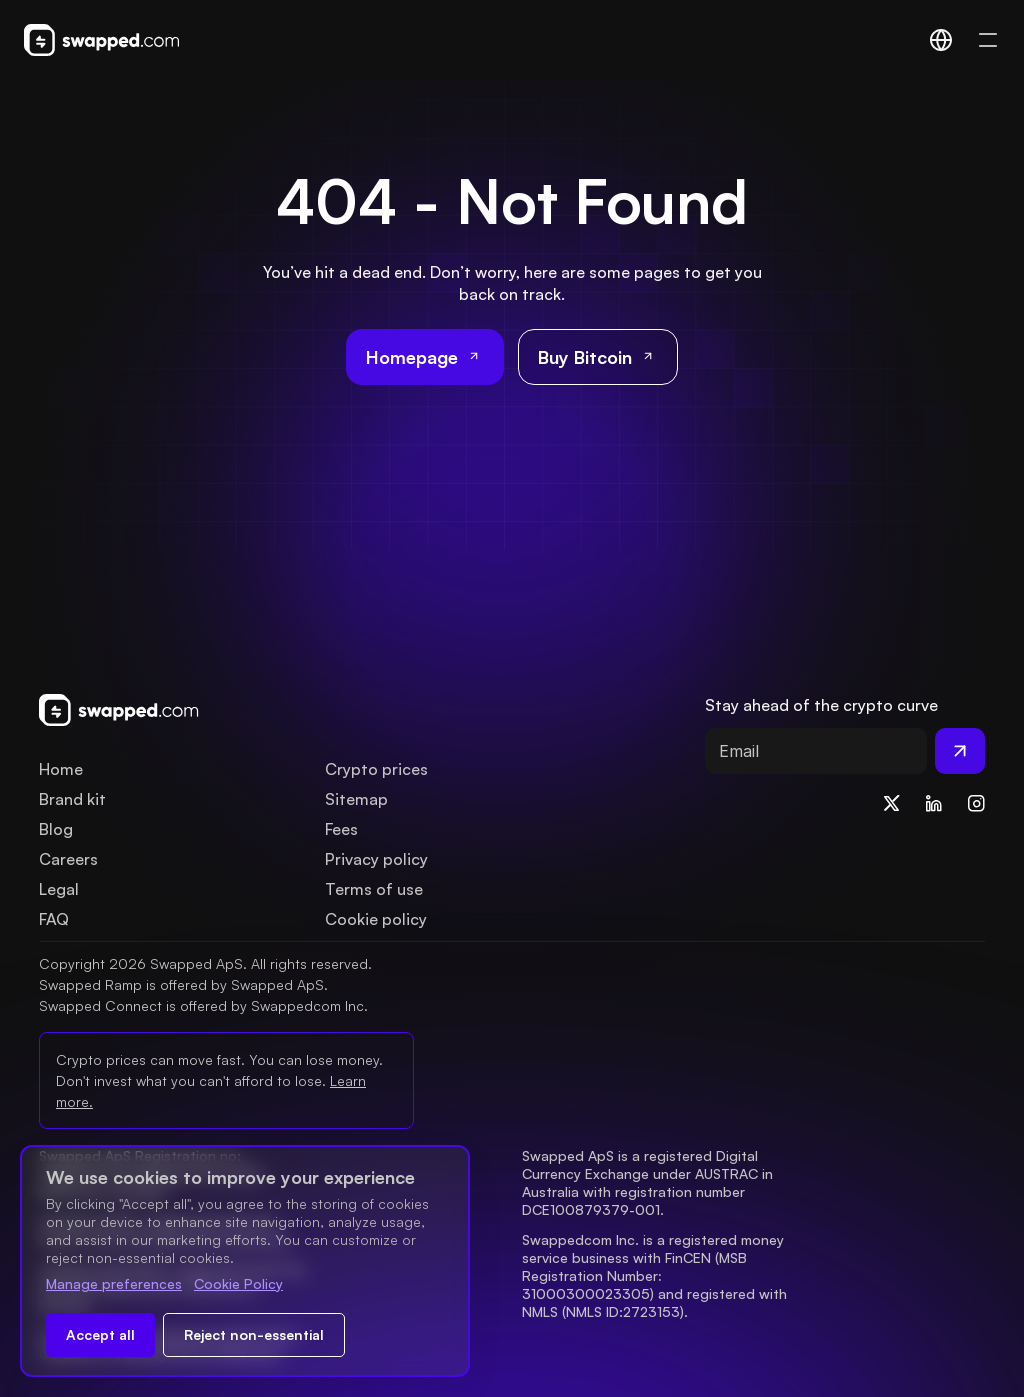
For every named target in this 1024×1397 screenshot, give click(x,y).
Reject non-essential (254, 1334)
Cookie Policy (238, 1283)
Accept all (100, 1334)
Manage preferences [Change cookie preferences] (114, 1283)
